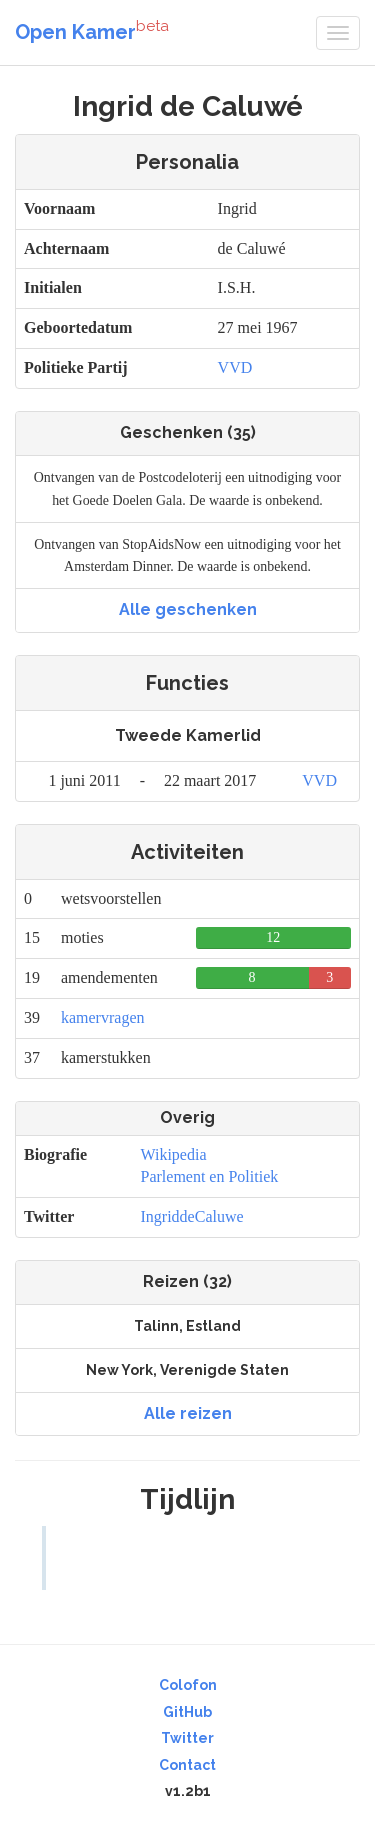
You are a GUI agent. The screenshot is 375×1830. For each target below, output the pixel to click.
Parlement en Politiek (210, 1176)
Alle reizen (188, 1413)
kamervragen (103, 1017)
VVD (235, 367)
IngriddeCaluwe (192, 1216)
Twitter (187, 1738)
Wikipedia (174, 1154)
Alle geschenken (188, 609)
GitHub (187, 1712)
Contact (187, 1765)
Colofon (188, 1685)
